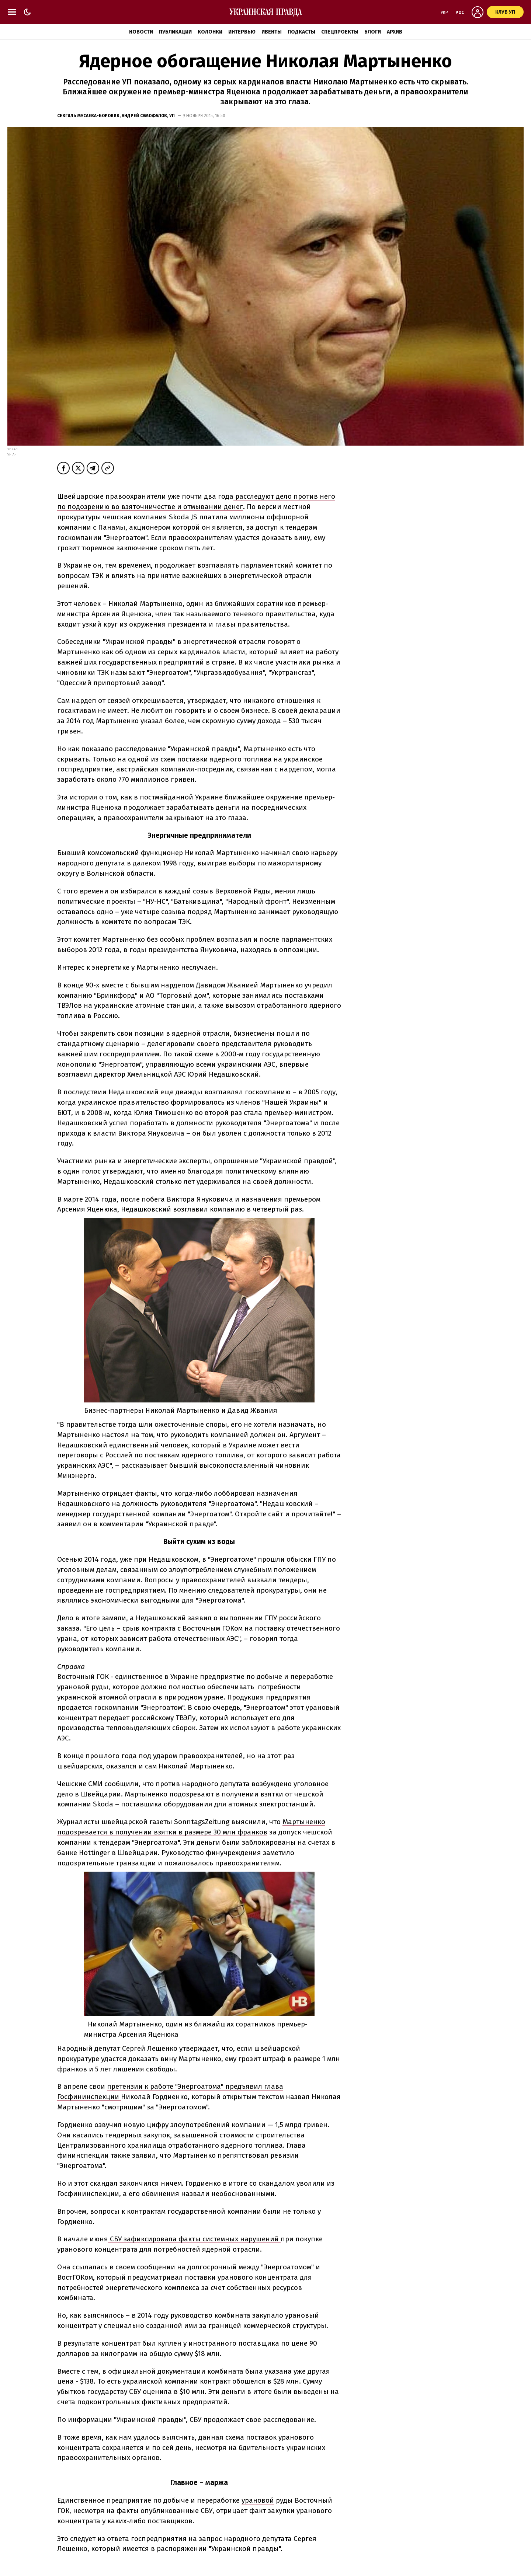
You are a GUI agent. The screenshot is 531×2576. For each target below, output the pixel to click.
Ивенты (271, 32)
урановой (258, 2500)
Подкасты (301, 32)
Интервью (242, 32)
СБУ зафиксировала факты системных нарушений (194, 2239)
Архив (394, 32)
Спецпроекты (339, 32)
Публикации (175, 32)
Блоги (372, 32)
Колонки (210, 32)
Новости (141, 32)
